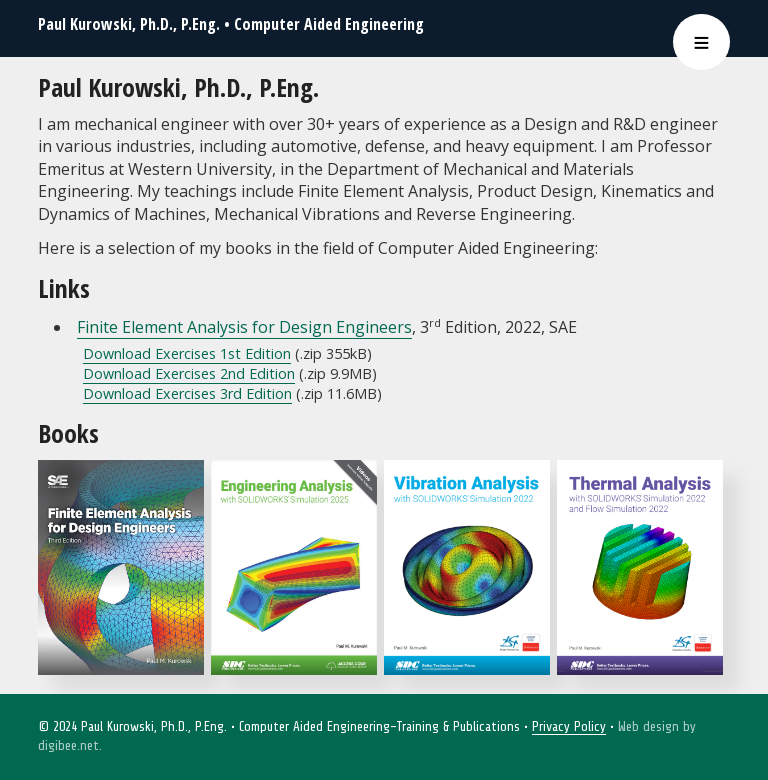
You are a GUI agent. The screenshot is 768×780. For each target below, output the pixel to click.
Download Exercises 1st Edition (187, 353)
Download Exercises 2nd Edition (189, 373)
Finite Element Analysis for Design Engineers (244, 327)
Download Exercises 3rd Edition (187, 393)
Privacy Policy (569, 726)
